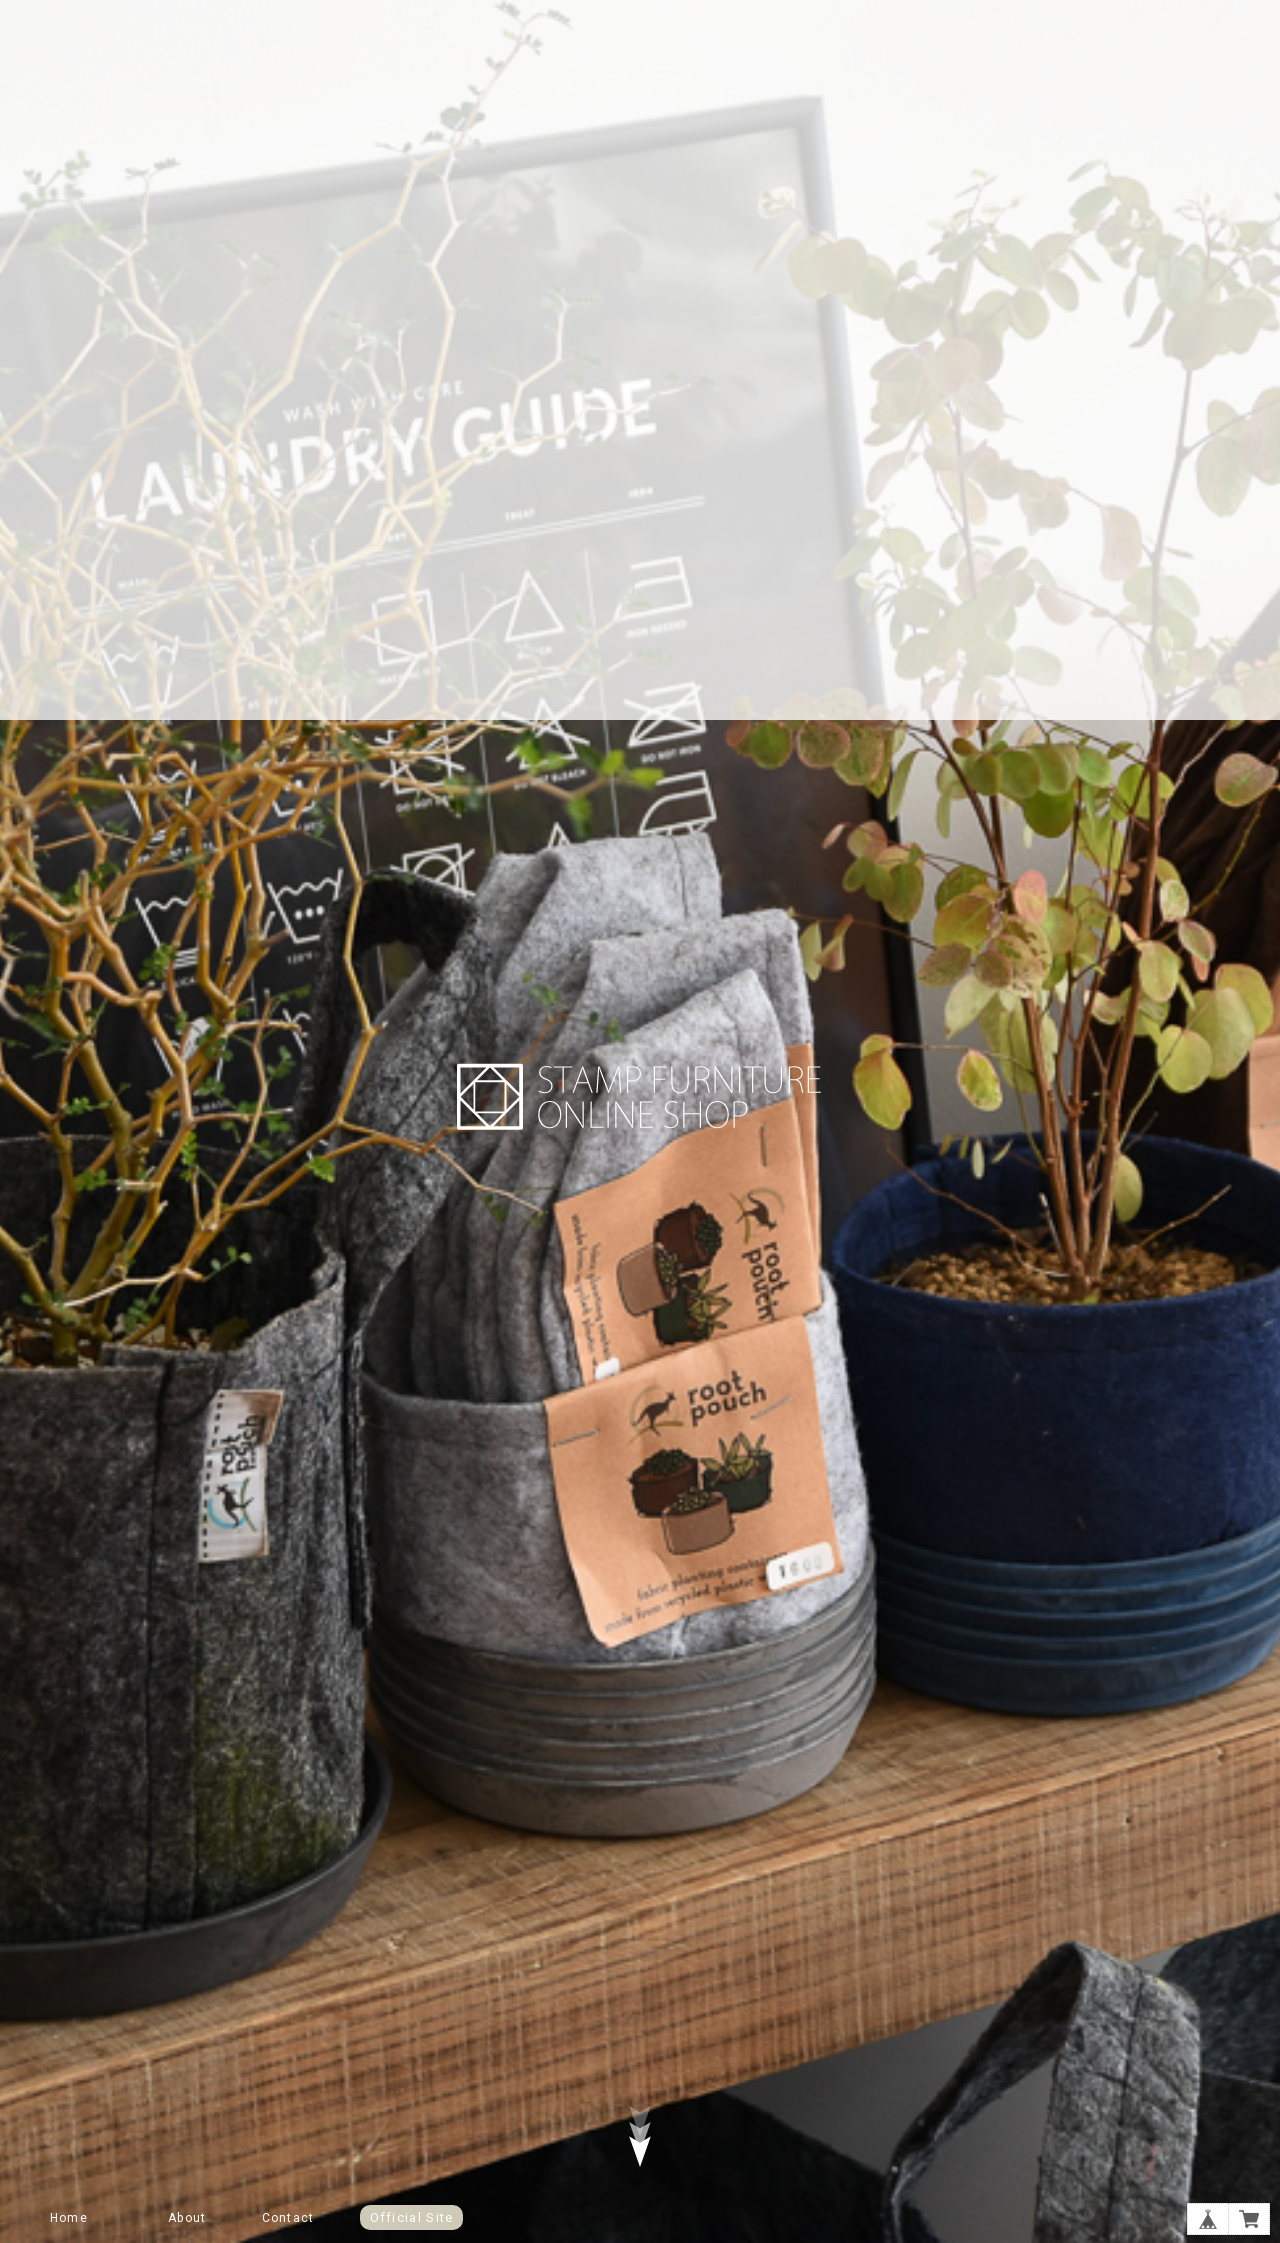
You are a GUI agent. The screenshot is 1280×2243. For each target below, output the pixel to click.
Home (69, 2218)
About (187, 2218)
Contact (288, 2218)
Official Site (412, 2217)
